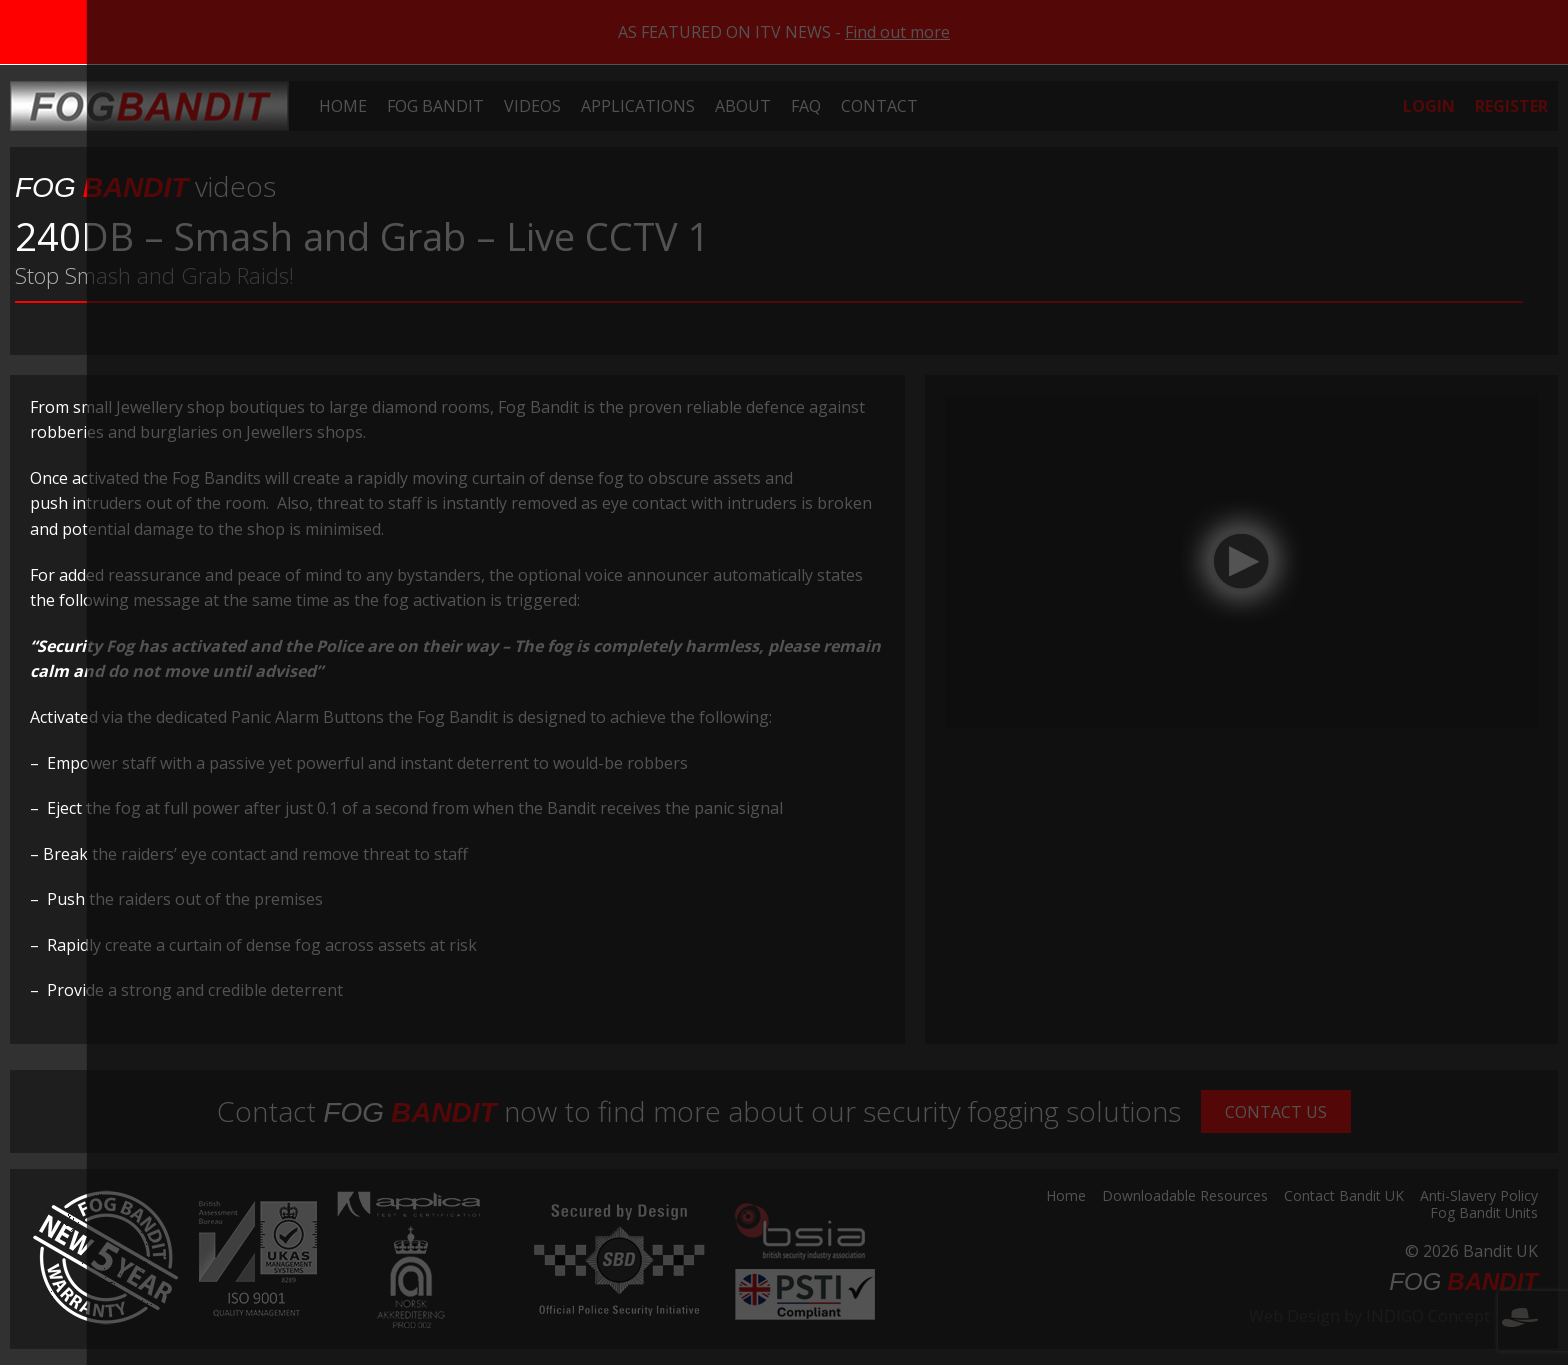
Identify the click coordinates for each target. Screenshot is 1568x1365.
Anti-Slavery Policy (1479, 1197)
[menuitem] (343, 106)
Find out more (897, 32)
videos (145, 186)
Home (343, 106)
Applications (638, 106)
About (743, 106)
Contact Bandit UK (1344, 1197)
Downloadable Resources (1185, 1197)
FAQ (806, 106)
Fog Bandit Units (1484, 1214)
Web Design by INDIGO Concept (1393, 1316)
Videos (532, 106)
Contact (879, 106)
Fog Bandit (435, 106)
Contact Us (1276, 1112)
